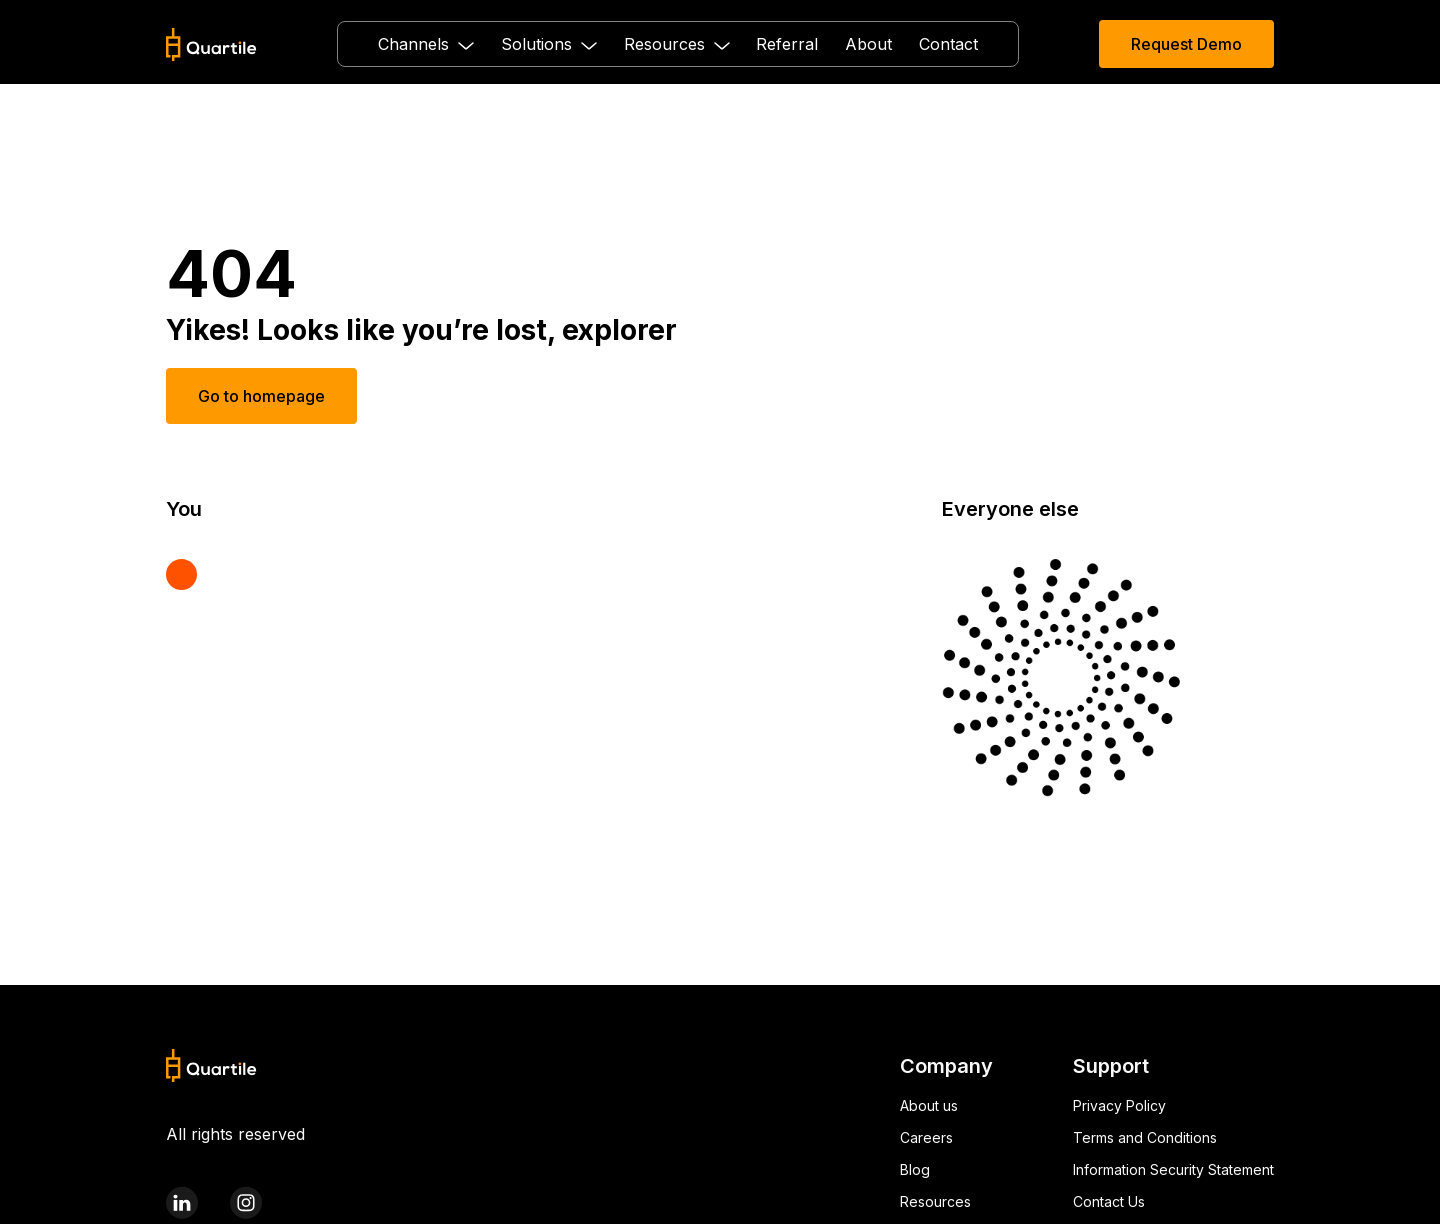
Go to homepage (261, 396)
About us (929, 1105)
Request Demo (1186, 44)
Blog (915, 1169)
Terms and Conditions (1145, 1137)
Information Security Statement (1173, 1169)
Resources (935, 1201)
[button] (426, 44)
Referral (787, 44)
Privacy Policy (1119, 1105)
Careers (926, 1137)
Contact (948, 44)
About (868, 44)
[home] (211, 44)
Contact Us (1109, 1201)
